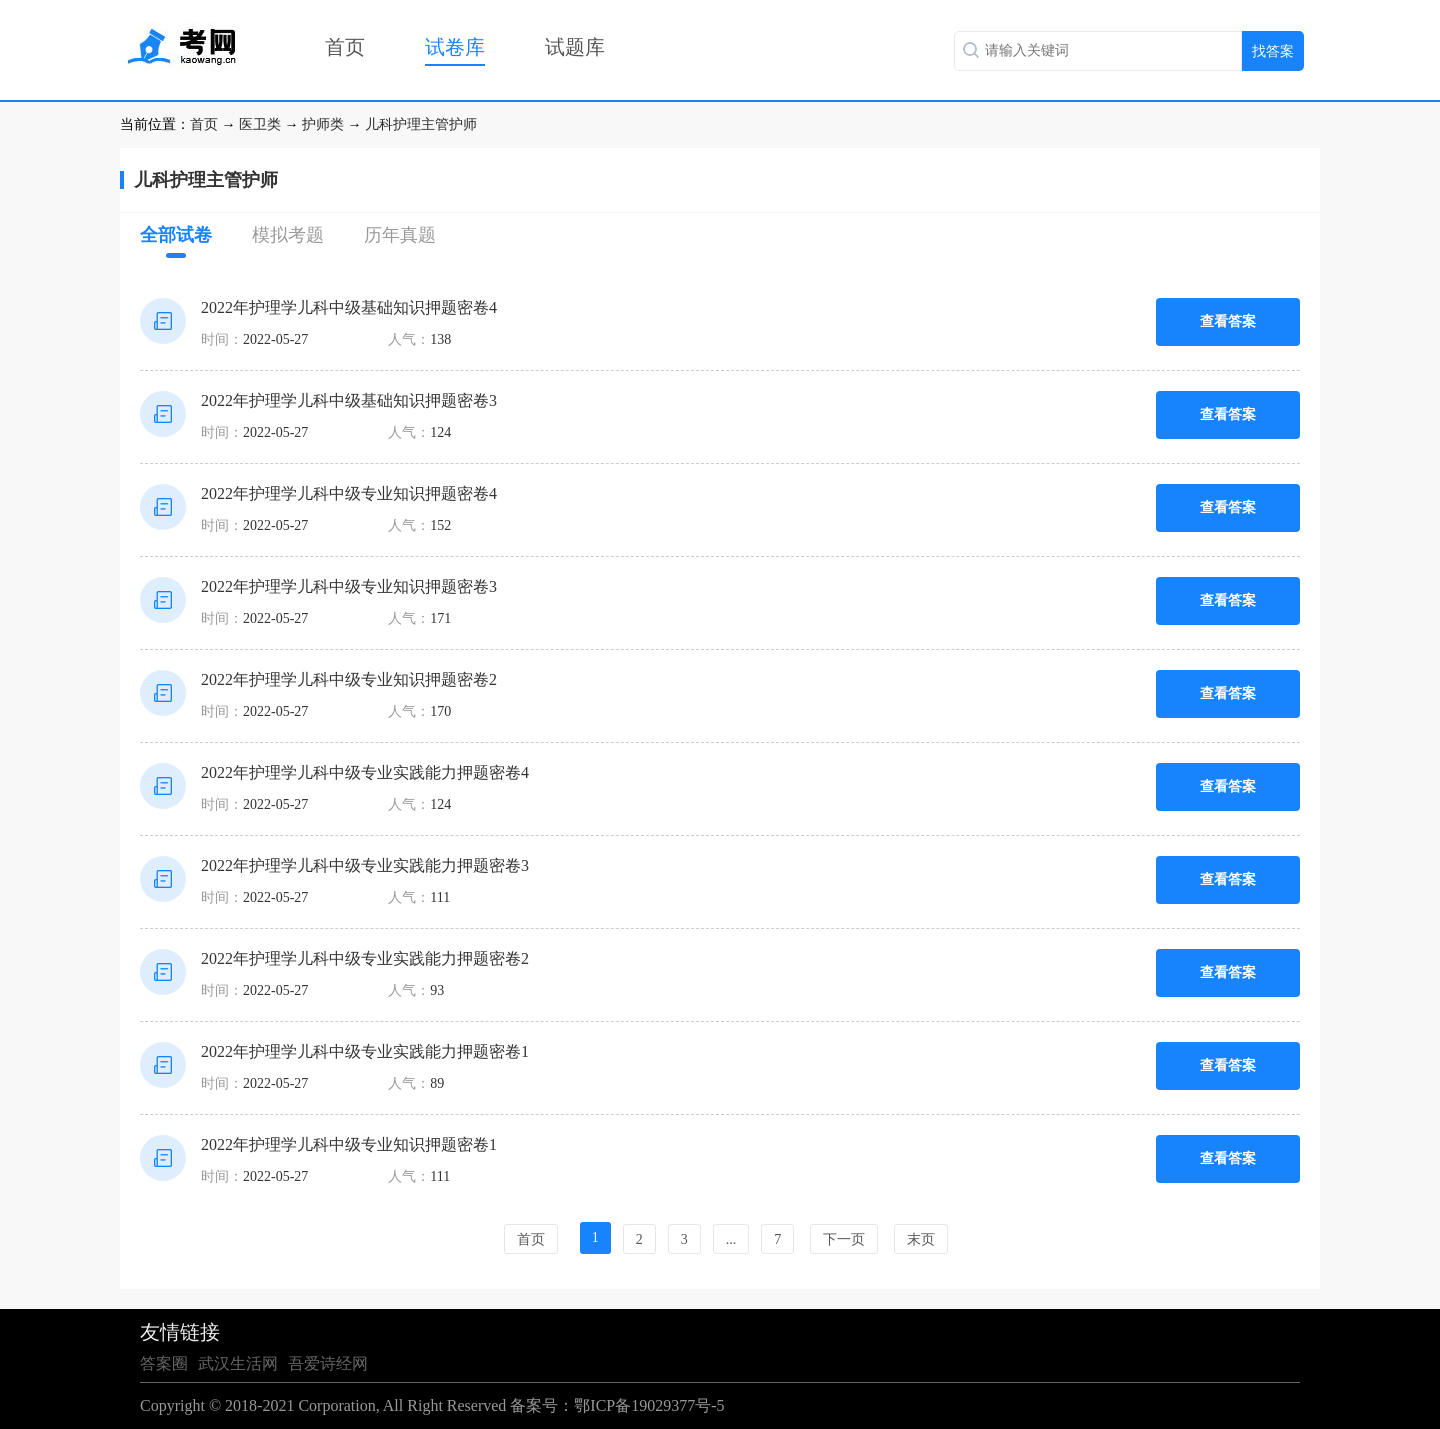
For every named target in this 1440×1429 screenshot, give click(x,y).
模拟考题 (288, 235)
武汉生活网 (238, 1363)
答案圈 (164, 1363)
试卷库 (455, 47)
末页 (921, 1239)
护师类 (323, 124)
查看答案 (1228, 321)
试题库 (575, 47)
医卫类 (260, 124)
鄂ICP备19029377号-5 (649, 1405)
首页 (345, 47)
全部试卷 (176, 241)
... (731, 1239)
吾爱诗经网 (328, 1363)
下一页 (844, 1239)
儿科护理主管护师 (421, 124)
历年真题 (400, 235)
